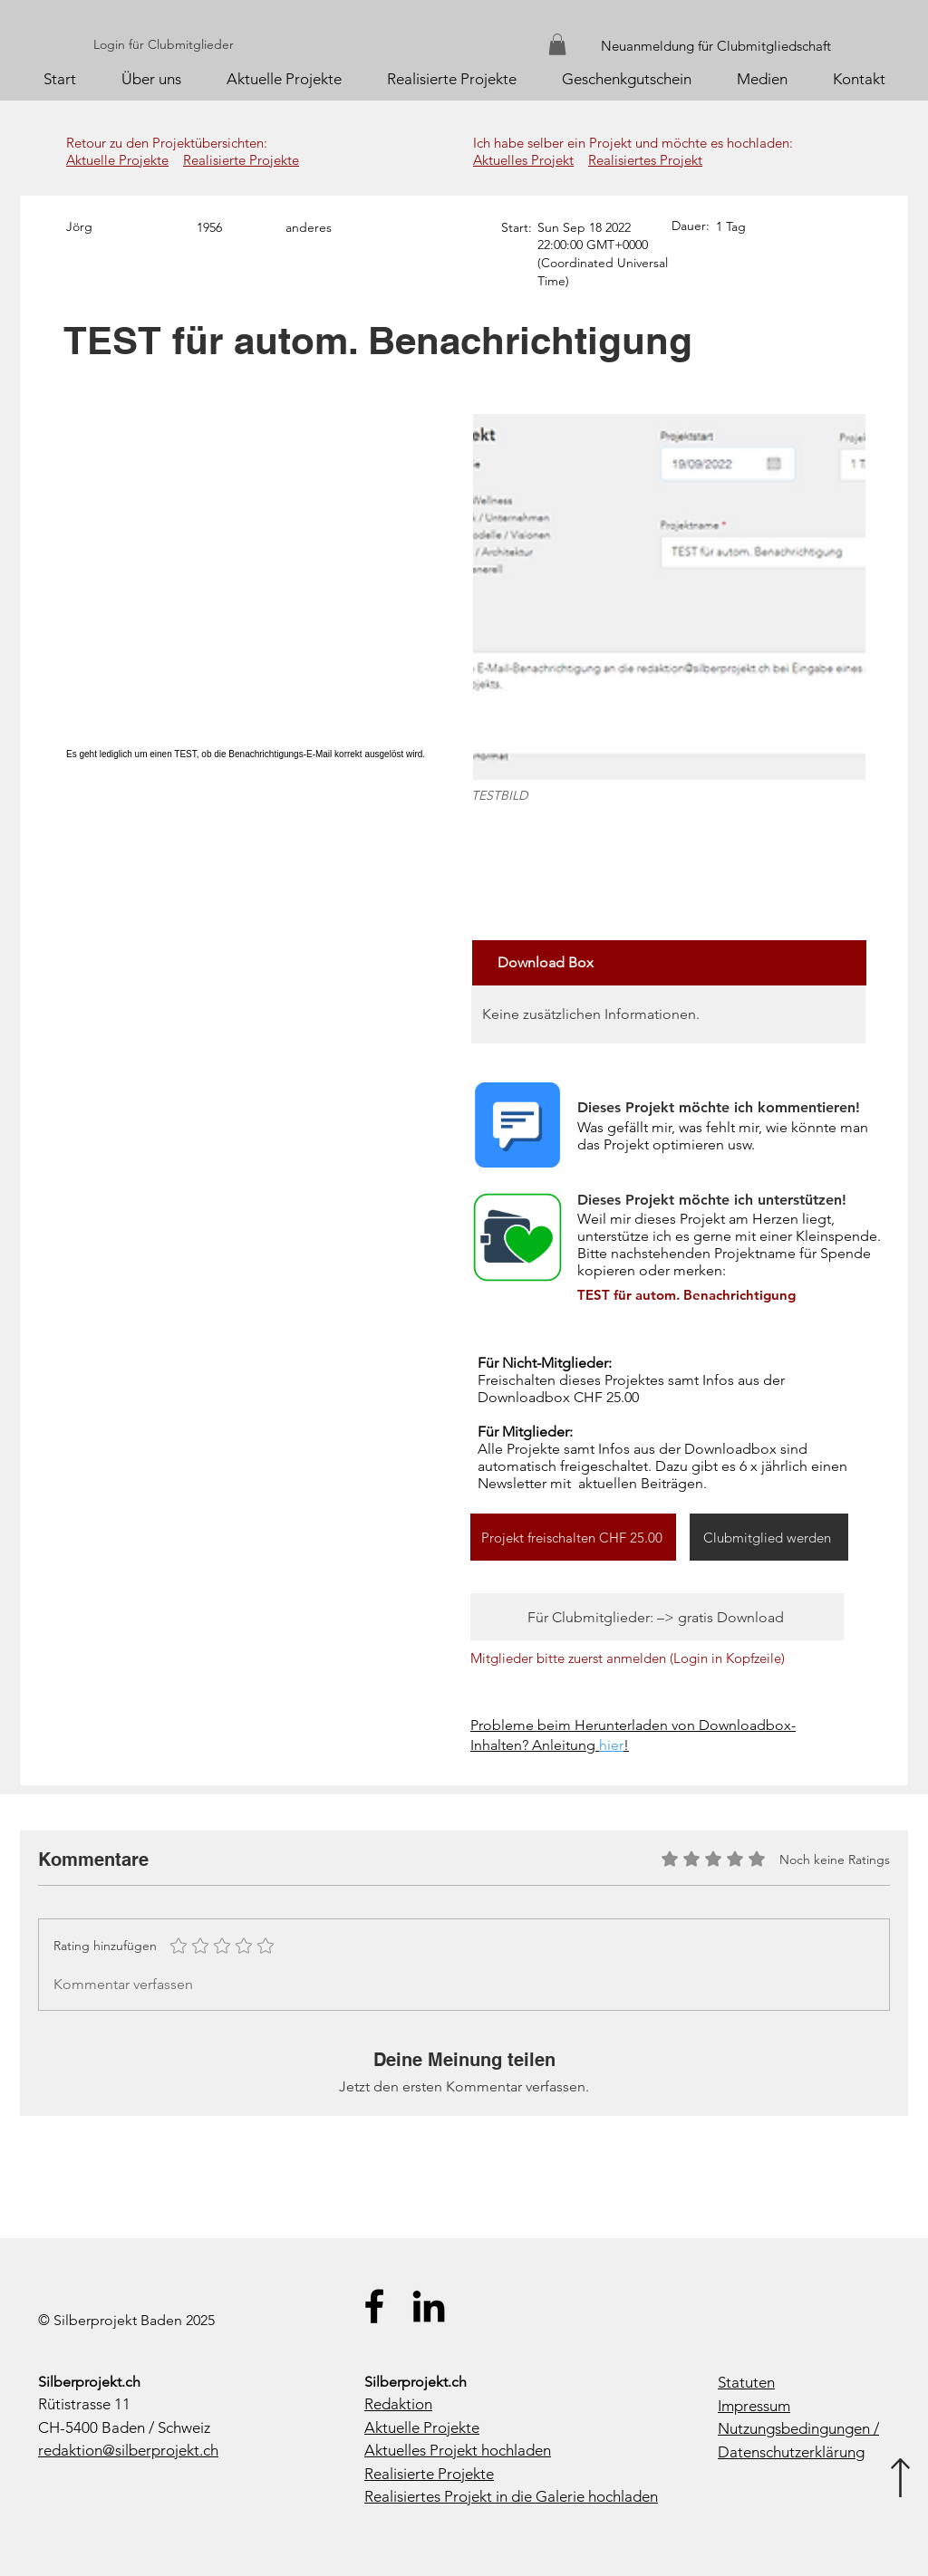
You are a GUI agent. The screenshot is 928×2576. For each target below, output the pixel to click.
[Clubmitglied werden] (769, 1537)
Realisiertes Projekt (645, 159)
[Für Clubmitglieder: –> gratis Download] (657, 1616)
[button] (557, 44)
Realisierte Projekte (241, 159)
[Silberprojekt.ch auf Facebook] (374, 2306)
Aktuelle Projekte (117, 159)
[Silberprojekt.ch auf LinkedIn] (428, 2306)
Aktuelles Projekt (523, 159)
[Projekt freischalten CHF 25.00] (573, 1537)
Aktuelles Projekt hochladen (457, 2450)
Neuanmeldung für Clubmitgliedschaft (716, 45)
